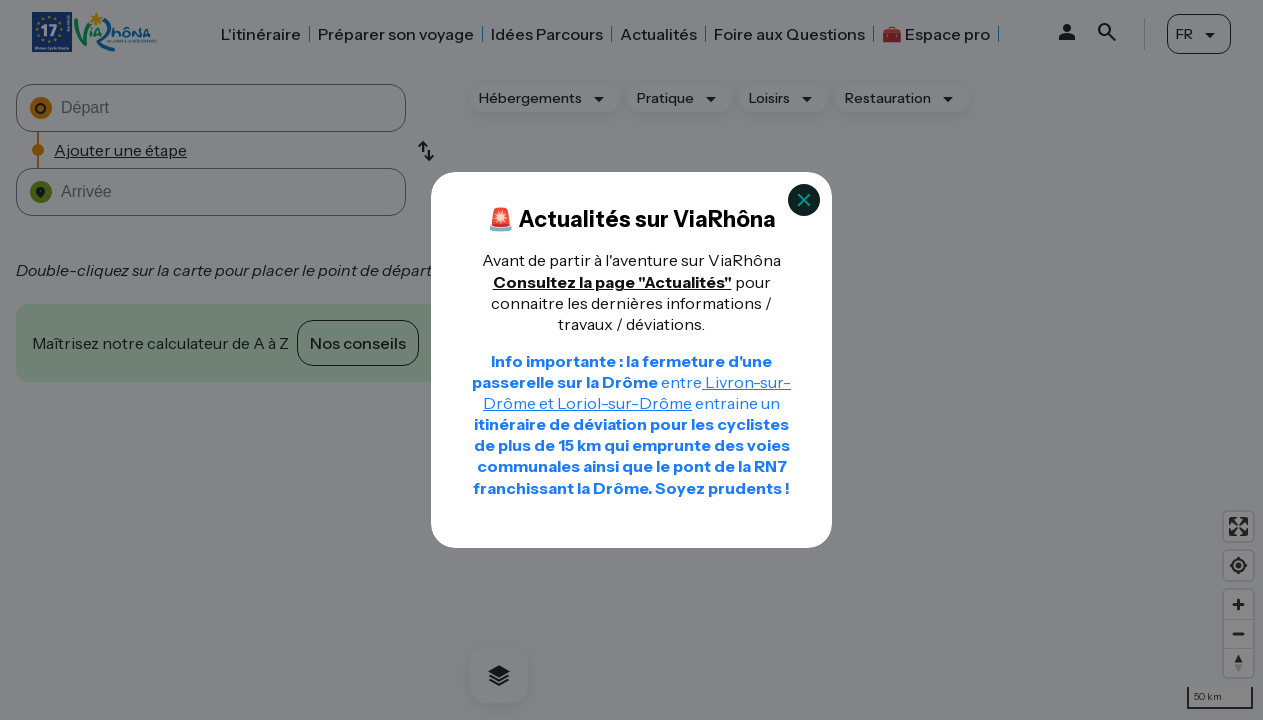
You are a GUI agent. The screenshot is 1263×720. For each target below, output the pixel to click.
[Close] (804, 200)
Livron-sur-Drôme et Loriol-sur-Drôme (637, 392)
